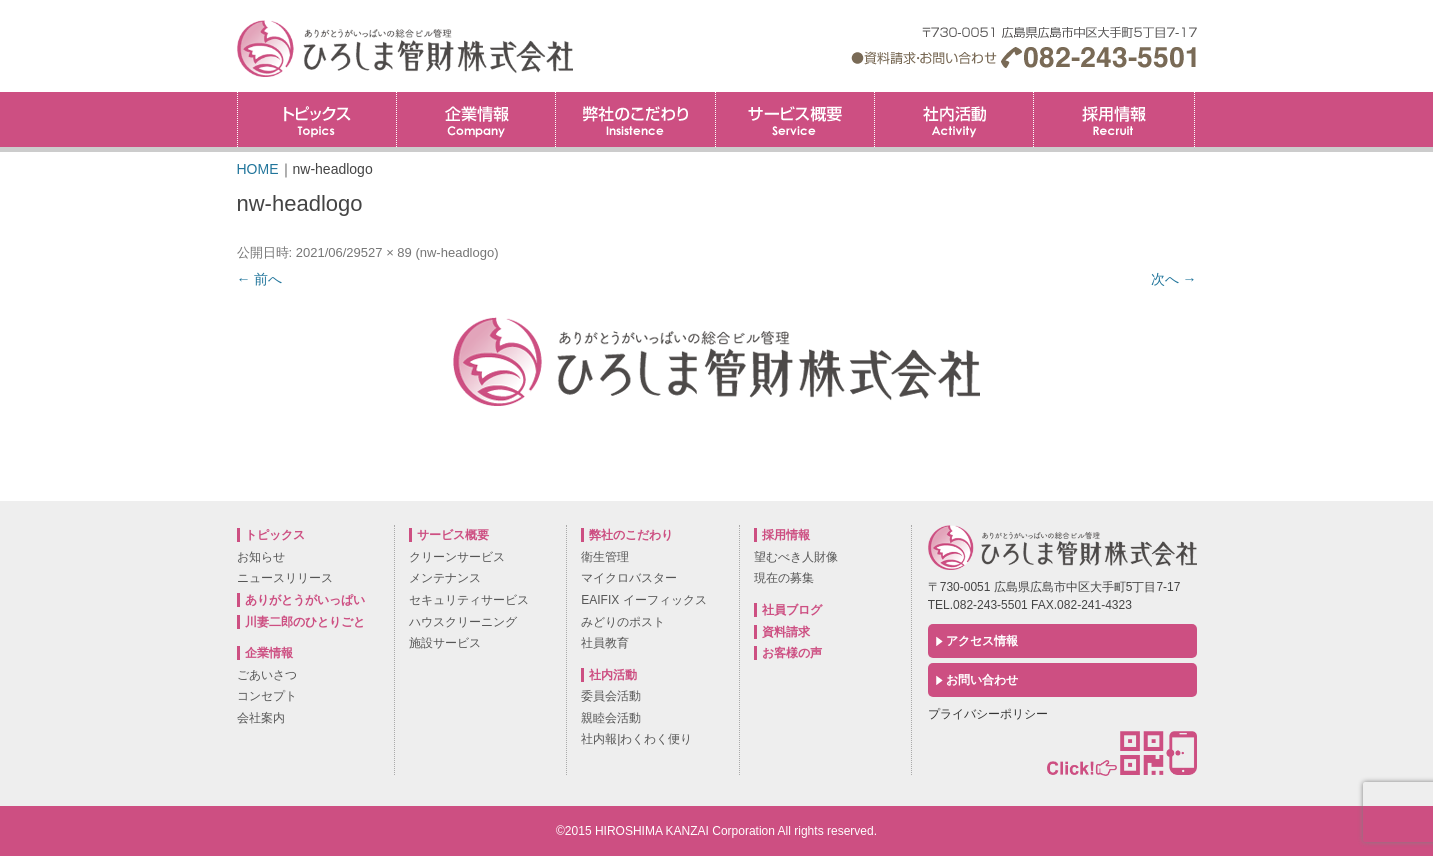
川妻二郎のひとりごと (305, 622)
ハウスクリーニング (463, 622)
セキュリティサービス (469, 600)
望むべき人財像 (796, 557)
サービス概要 (795, 119)
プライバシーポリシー (988, 714)
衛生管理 (605, 557)
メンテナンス (445, 578)
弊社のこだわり (635, 119)
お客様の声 (792, 653)
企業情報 (476, 119)
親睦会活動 (611, 718)
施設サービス (445, 643)
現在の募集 (784, 578)
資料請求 (786, 632)
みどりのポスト (623, 622)
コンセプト (267, 696)
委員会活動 (611, 696)
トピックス (317, 119)
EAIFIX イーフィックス (643, 600)
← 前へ (260, 279)
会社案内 (261, 718)
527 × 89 (386, 252)
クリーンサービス (457, 557)
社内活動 (954, 119)
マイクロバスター (629, 578)
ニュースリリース (285, 578)
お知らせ (261, 557)
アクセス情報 (982, 641)
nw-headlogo (457, 252)
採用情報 (1194, 98)
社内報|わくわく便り (636, 739)
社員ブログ (792, 610)
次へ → (1174, 279)
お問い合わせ (982, 680)
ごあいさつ (267, 675)
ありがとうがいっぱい (305, 600)
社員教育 (605, 643)
